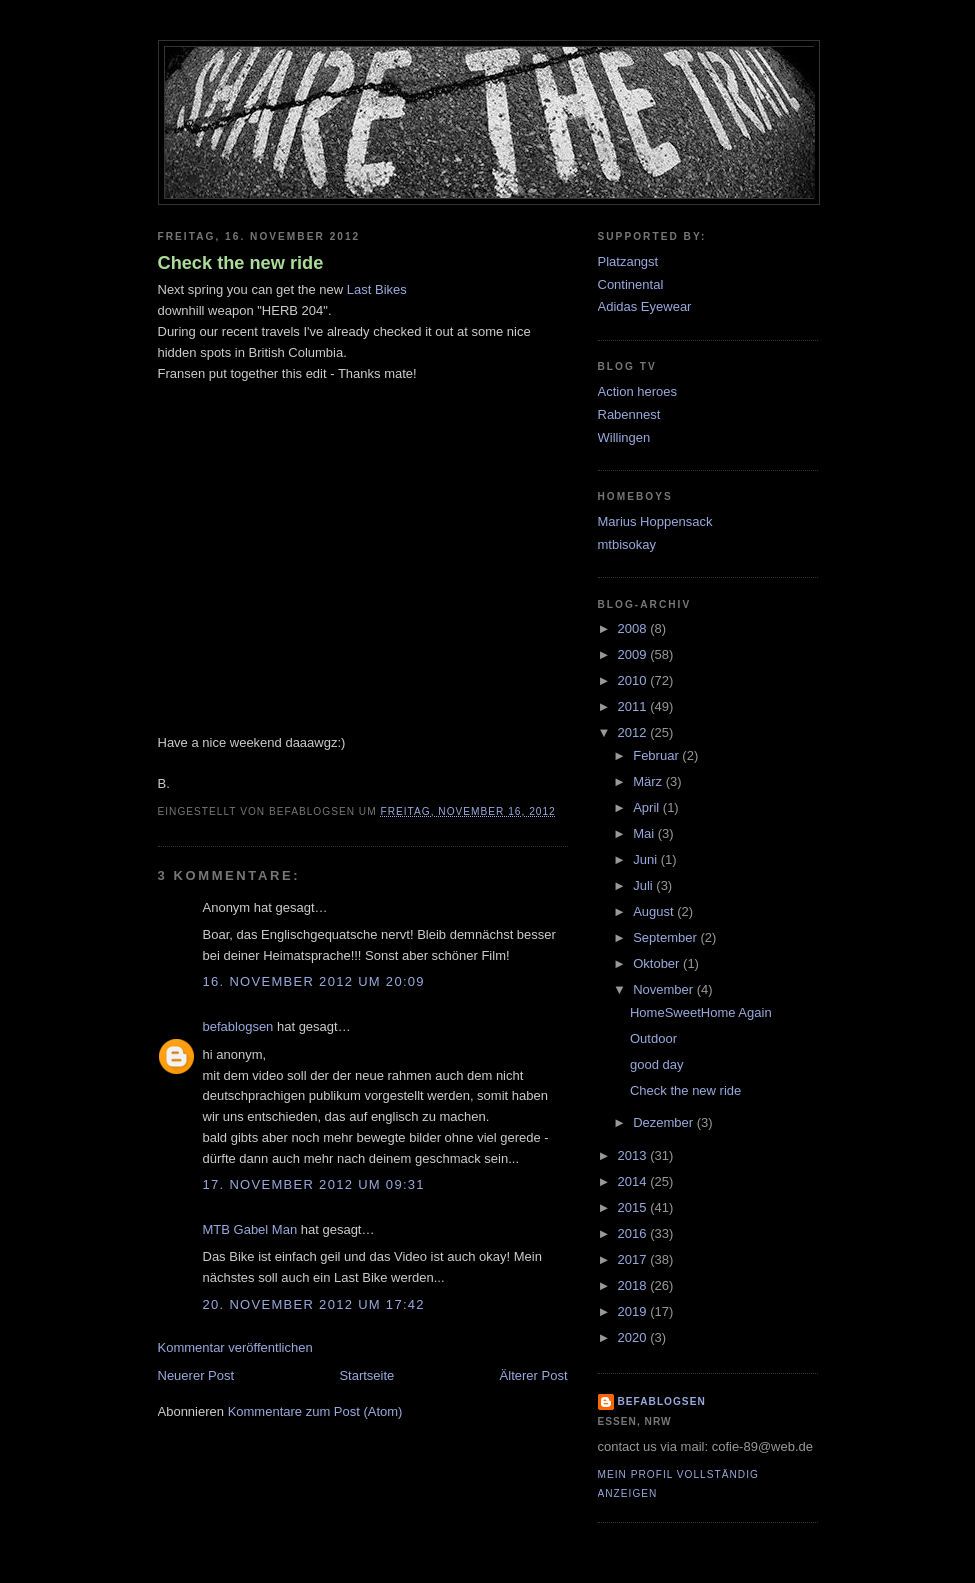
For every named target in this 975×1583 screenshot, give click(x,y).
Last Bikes (377, 289)
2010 (634, 680)
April (648, 807)
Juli (644, 885)
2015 (634, 1207)
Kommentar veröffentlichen (235, 1347)
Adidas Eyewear (645, 306)
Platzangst (628, 261)
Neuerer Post (196, 1375)
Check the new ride (241, 263)
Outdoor (653, 1038)
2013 (634, 1155)
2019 (634, 1311)
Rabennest (629, 414)
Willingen (624, 437)
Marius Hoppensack (655, 521)
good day (657, 1064)
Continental (631, 284)
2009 (634, 654)
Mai (645, 833)
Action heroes (638, 391)
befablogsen (238, 1026)
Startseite (366, 1375)
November (665, 989)
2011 (634, 706)
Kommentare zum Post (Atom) (315, 1411)
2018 (634, 1285)
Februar (657, 755)
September (666, 937)
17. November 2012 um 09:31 (314, 1184)
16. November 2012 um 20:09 (314, 981)
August (655, 911)
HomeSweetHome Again (701, 1012)
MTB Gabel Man (250, 1229)
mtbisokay (627, 544)
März (649, 781)
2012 (634, 732)
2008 (634, 628)
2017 (634, 1259)
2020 (634, 1337)
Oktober (658, 963)
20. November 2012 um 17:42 (314, 1304)
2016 (634, 1233)
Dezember (665, 1122)
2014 (634, 1181)
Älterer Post (534, 1375)
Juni (646, 859)
